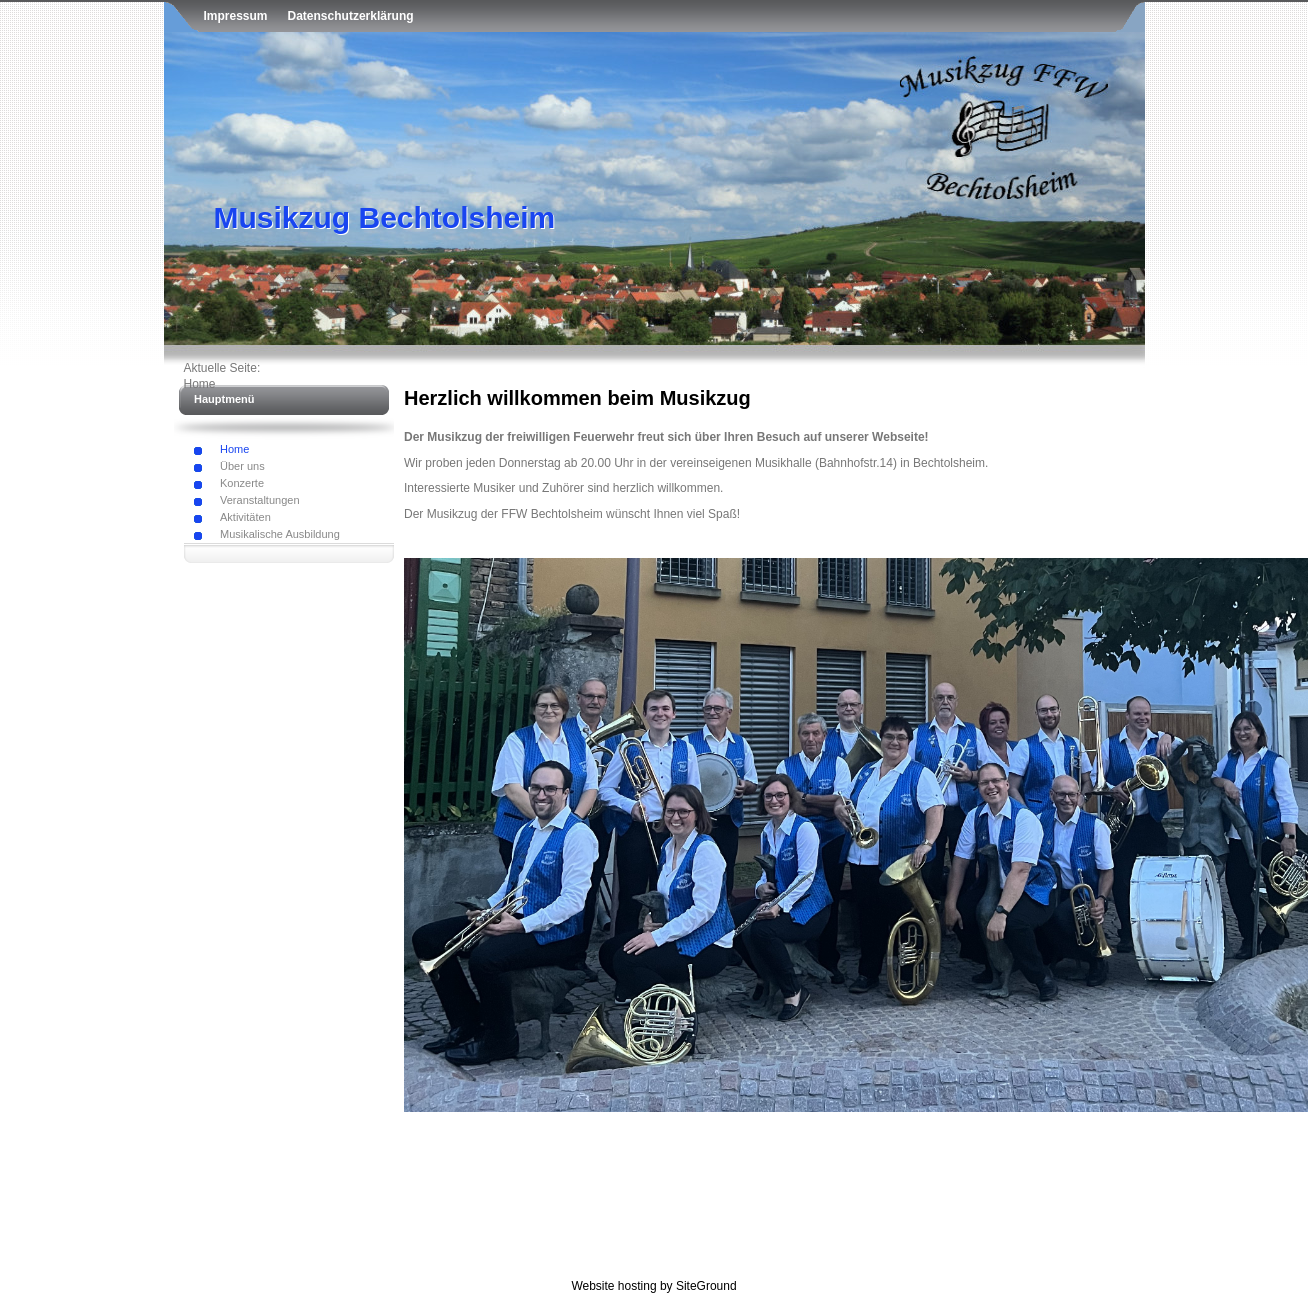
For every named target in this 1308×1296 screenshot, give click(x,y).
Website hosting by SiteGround (653, 1286)
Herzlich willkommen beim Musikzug (577, 398)
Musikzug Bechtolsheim (385, 217)
